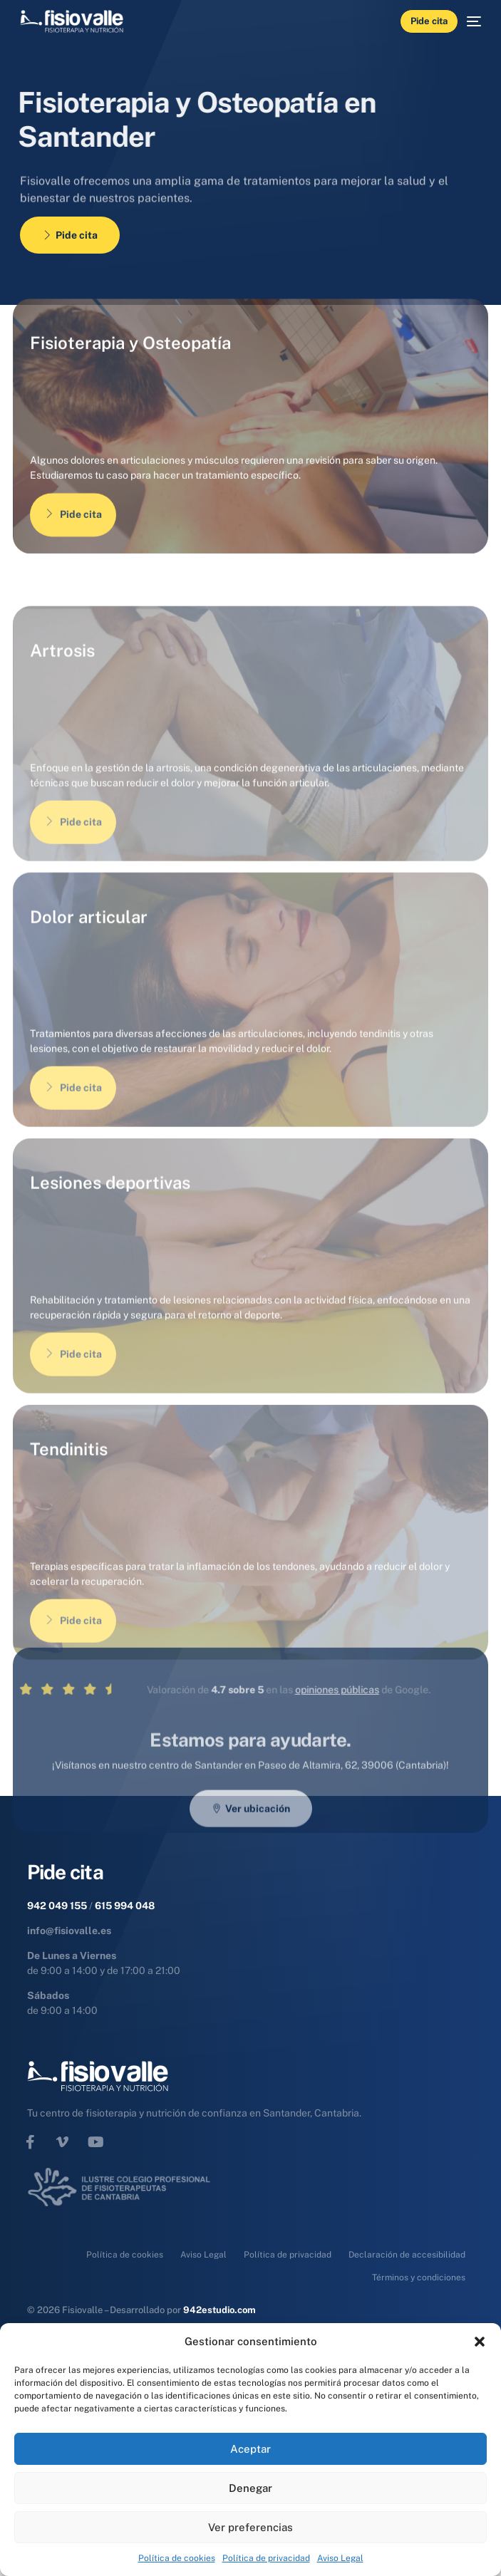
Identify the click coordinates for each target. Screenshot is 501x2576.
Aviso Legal (340, 2558)
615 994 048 (125, 1905)
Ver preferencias (250, 2527)
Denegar (250, 2488)
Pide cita (73, 545)
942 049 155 (57, 1905)
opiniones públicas (284, 1743)
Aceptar (250, 2449)
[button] (479, 2341)
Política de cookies (176, 2558)
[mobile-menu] (469, 21)
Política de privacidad (266, 2558)
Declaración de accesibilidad (406, 2255)
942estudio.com (219, 2310)
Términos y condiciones (418, 2277)
